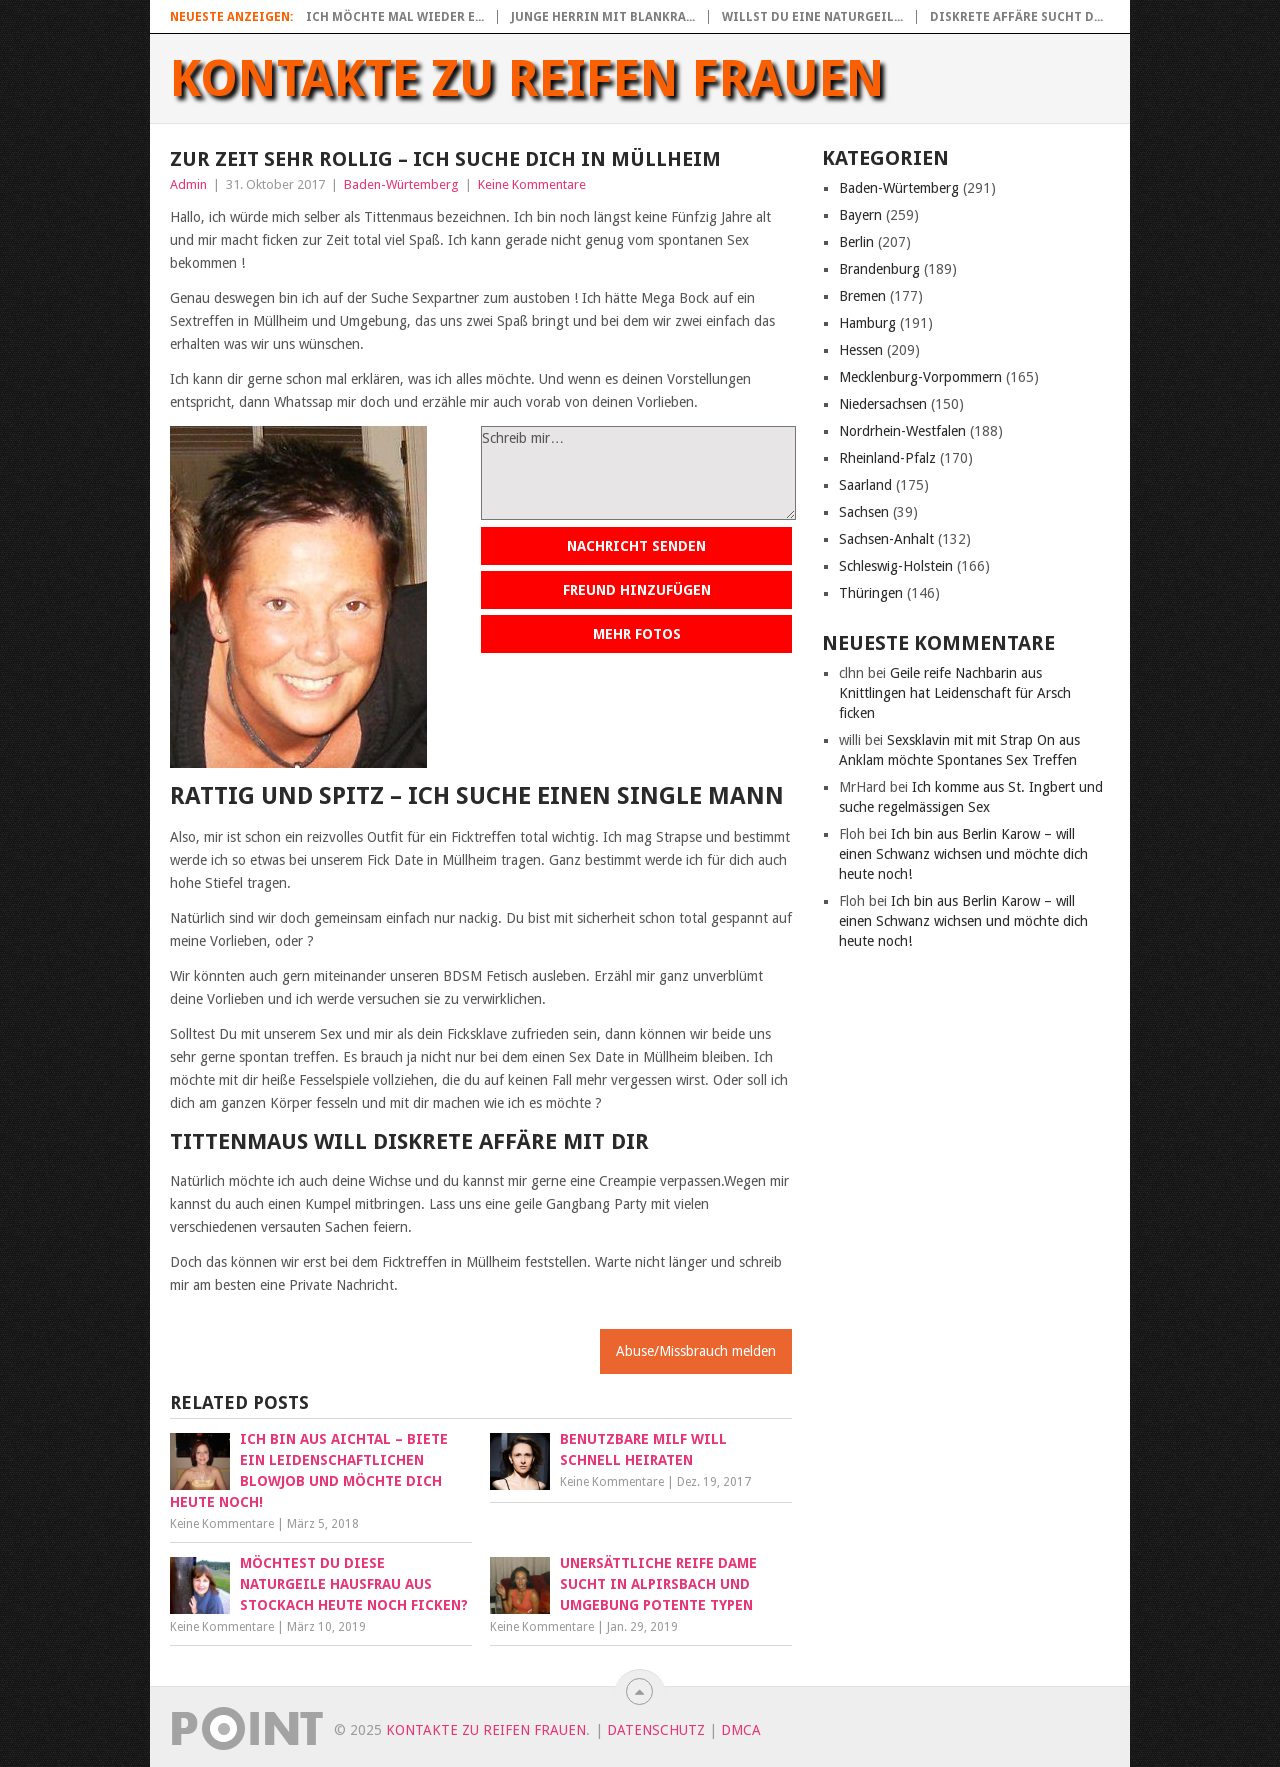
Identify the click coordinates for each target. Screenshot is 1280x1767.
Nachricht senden (636, 546)
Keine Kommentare (532, 184)
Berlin (856, 242)
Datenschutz (656, 1730)
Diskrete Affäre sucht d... (1016, 17)
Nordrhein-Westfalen (902, 431)
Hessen (861, 350)
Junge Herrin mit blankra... (603, 17)
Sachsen (864, 512)
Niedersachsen (883, 404)
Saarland (865, 485)
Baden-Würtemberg (401, 184)
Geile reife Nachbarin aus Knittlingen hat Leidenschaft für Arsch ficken (955, 693)
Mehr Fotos (637, 634)
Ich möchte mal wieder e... (395, 17)
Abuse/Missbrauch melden (696, 1351)
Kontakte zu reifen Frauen (527, 79)
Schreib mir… (638, 473)
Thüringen (871, 593)
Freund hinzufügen (637, 590)
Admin (188, 184)
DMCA (741, 1730)
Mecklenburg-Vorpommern (920, 377)
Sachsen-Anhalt (886, 539)
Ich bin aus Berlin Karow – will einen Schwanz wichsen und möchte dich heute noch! (963, 854)
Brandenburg (879, 269)
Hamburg (867, 323)
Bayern (860, 215)
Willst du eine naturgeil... (812, 17)
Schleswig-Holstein (896, 566)
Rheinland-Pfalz (887, 458)
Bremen (862, 296)
